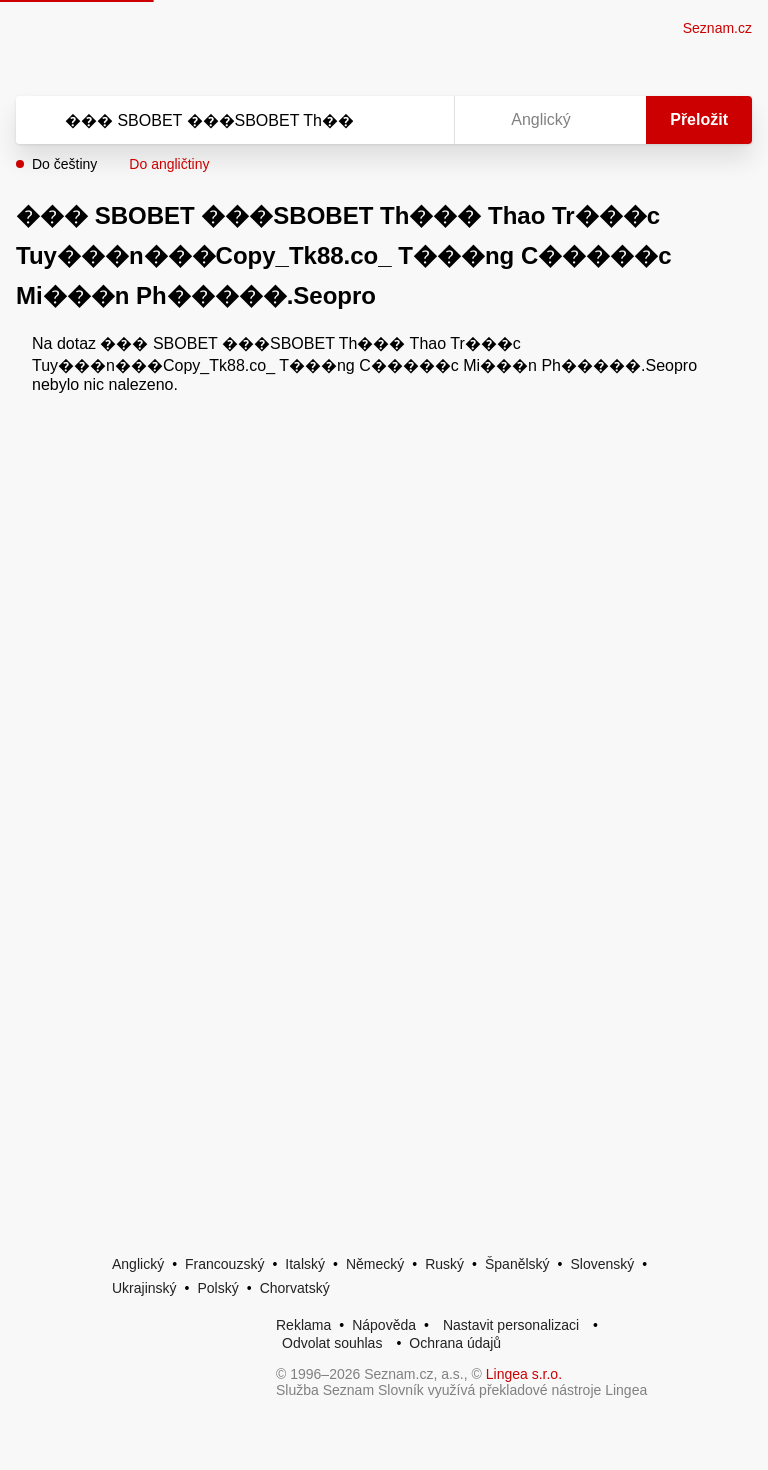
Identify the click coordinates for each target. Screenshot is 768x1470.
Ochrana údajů (455, 1343)
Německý (375, 1264)
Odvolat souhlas (332, 1343)
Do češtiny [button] (64, 164)
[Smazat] (376, 120)
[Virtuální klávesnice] (420, 120)
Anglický (138, 1264)
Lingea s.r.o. (524, 1374)
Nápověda (384, 1325)
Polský (217, 1288)
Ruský (444, 1264)
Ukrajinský (144, 1288)
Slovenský (602, 1264)
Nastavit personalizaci (511, 1325)
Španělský (517, 1264)
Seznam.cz (717, 28)
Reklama (303, 1325)
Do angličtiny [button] (169, 164)
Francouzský (224, 1264)
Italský (305, 1264)
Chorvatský (295, 1288)
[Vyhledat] (209, 120)
